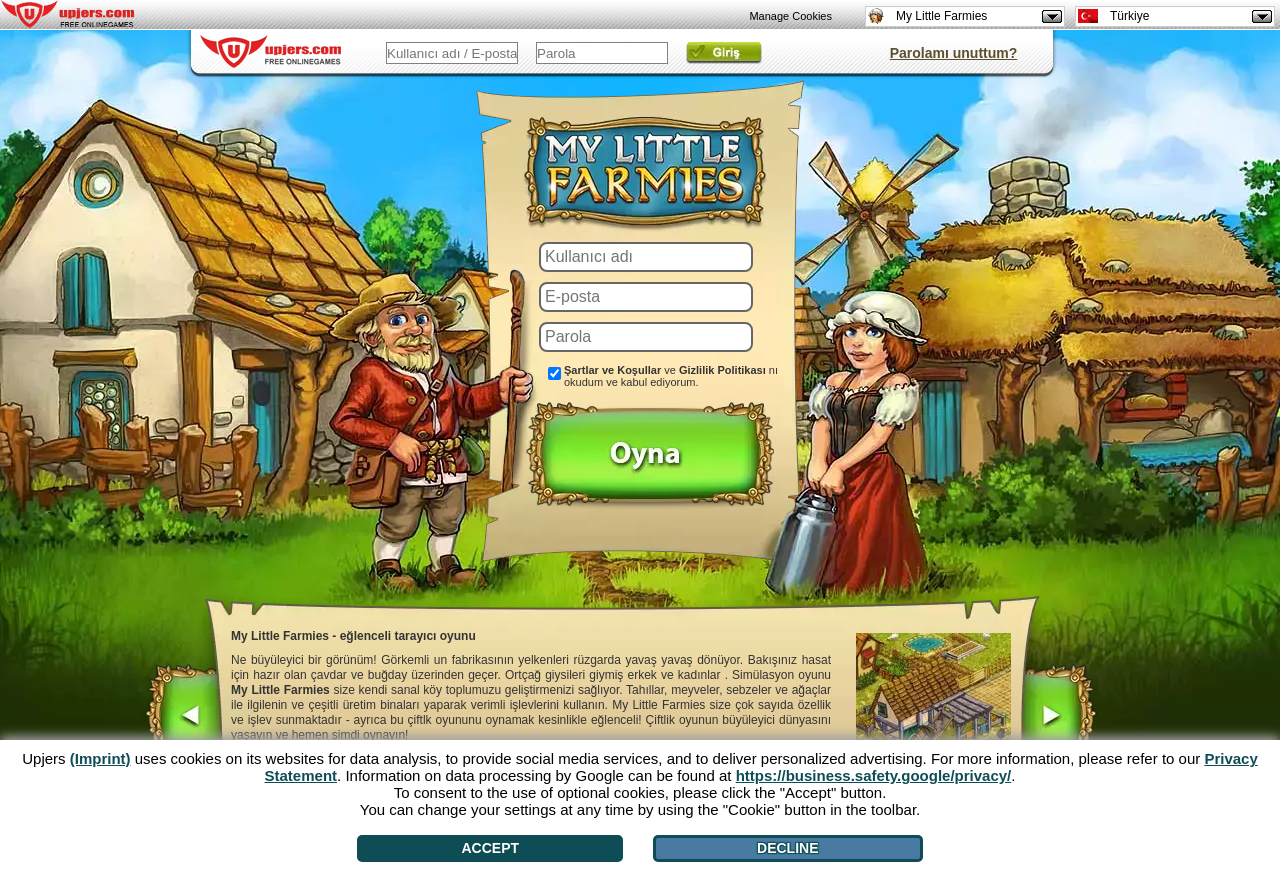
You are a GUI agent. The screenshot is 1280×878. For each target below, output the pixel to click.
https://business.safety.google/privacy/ (874, 775)
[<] (184, 718)
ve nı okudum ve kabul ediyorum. (671, 376)
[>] (1057, 718)
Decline (787, 848)
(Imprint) (100, 758)
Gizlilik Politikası (722, 370)
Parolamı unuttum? (954, 53)
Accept (491, 848)
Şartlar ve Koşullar (612, 370)
